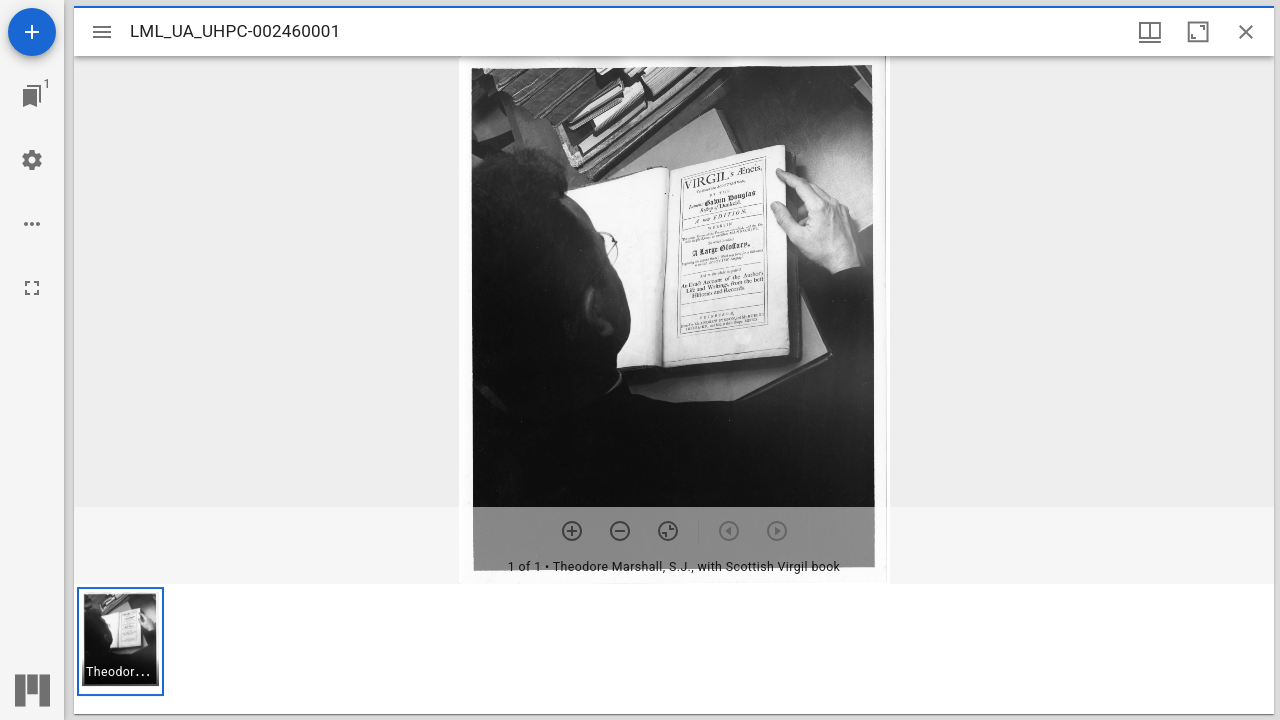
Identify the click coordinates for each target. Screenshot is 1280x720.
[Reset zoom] (668, 531)
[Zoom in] (572, 531)
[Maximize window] (1198, 32)
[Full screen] (32, 288)
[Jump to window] (32, 96)
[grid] (674, 649)
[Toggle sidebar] (102, 32)
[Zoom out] (620, 531)
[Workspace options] (32, 224)
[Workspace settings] (32, 160)
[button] (120, 641)
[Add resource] (32, 32)
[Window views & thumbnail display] (1150, 32)
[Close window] (1246, 32)
